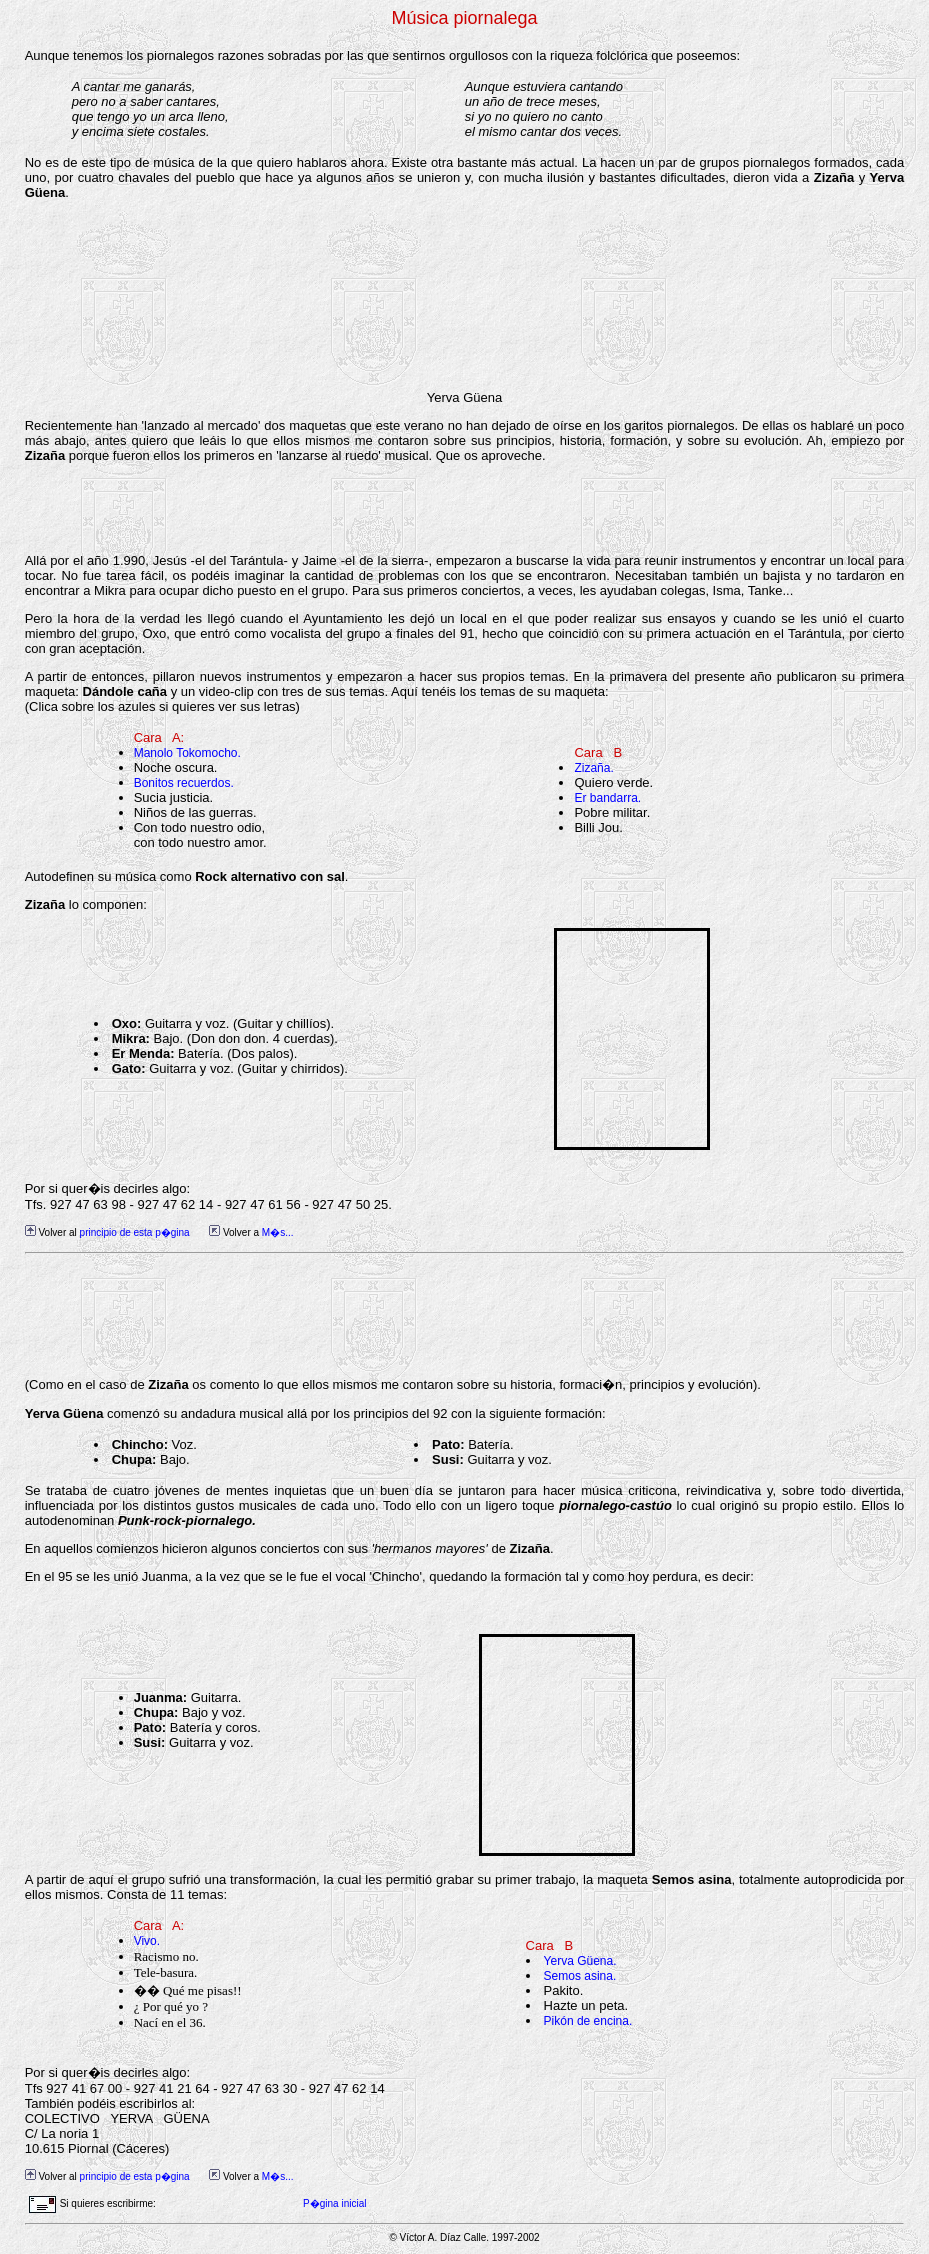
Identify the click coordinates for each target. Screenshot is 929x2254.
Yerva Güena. (580, 1961)
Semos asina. (580, 1976)
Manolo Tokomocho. (187, 753)
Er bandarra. (607, 798)
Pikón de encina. (588, 2021)
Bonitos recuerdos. (184, 783)
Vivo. (147, 1941)
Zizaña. (593, 768)
